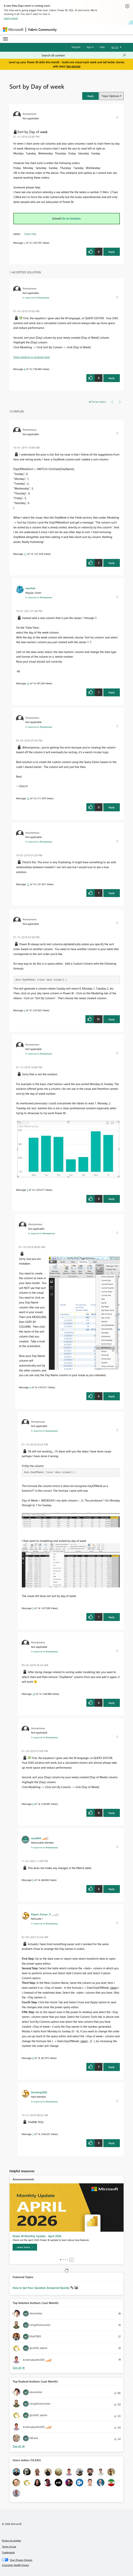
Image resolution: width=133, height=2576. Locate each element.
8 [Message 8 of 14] (33, 2058)
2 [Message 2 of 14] (24, 1010)
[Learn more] (25, 2247)
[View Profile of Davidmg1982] (39, 2092)
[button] (90, 96)
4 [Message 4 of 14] (30, 1387)
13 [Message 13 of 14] (28, 798)
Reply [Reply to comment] (112, 378)
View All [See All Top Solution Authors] (19, 2368)
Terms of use (9, 2546)
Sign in (90, 47)
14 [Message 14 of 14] (28, 683)
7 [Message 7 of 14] (33, 2134)
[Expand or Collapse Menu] (5, 39)
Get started (73, 66)
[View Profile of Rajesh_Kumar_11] (41, 1914)
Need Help (30, 234)
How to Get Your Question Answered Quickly (41, 2288)
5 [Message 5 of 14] (33, 1608)
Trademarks (8, 2552)
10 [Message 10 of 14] (33, 1693)
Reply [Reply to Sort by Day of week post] (112, 251)
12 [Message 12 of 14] (28, 884)
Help (102, 47)
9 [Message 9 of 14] (33, 1880)
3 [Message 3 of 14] (27, 1189)
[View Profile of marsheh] (30, 588)
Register (76, 47)
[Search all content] (83, 55)
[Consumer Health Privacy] (66, 2565)
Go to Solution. (71, 218)
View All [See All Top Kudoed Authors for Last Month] (19, 2446)
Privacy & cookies (11, 2540)
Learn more (11, 18)
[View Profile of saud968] (36, 1838)
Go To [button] (114, 47)
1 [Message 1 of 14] (24, 242)
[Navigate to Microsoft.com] (13, 29)
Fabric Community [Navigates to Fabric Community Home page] (42, 29)
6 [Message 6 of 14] (24, 369)
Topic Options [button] (110, 96)
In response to (36, 297)
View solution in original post (31, 357)
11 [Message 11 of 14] (25, 553)
